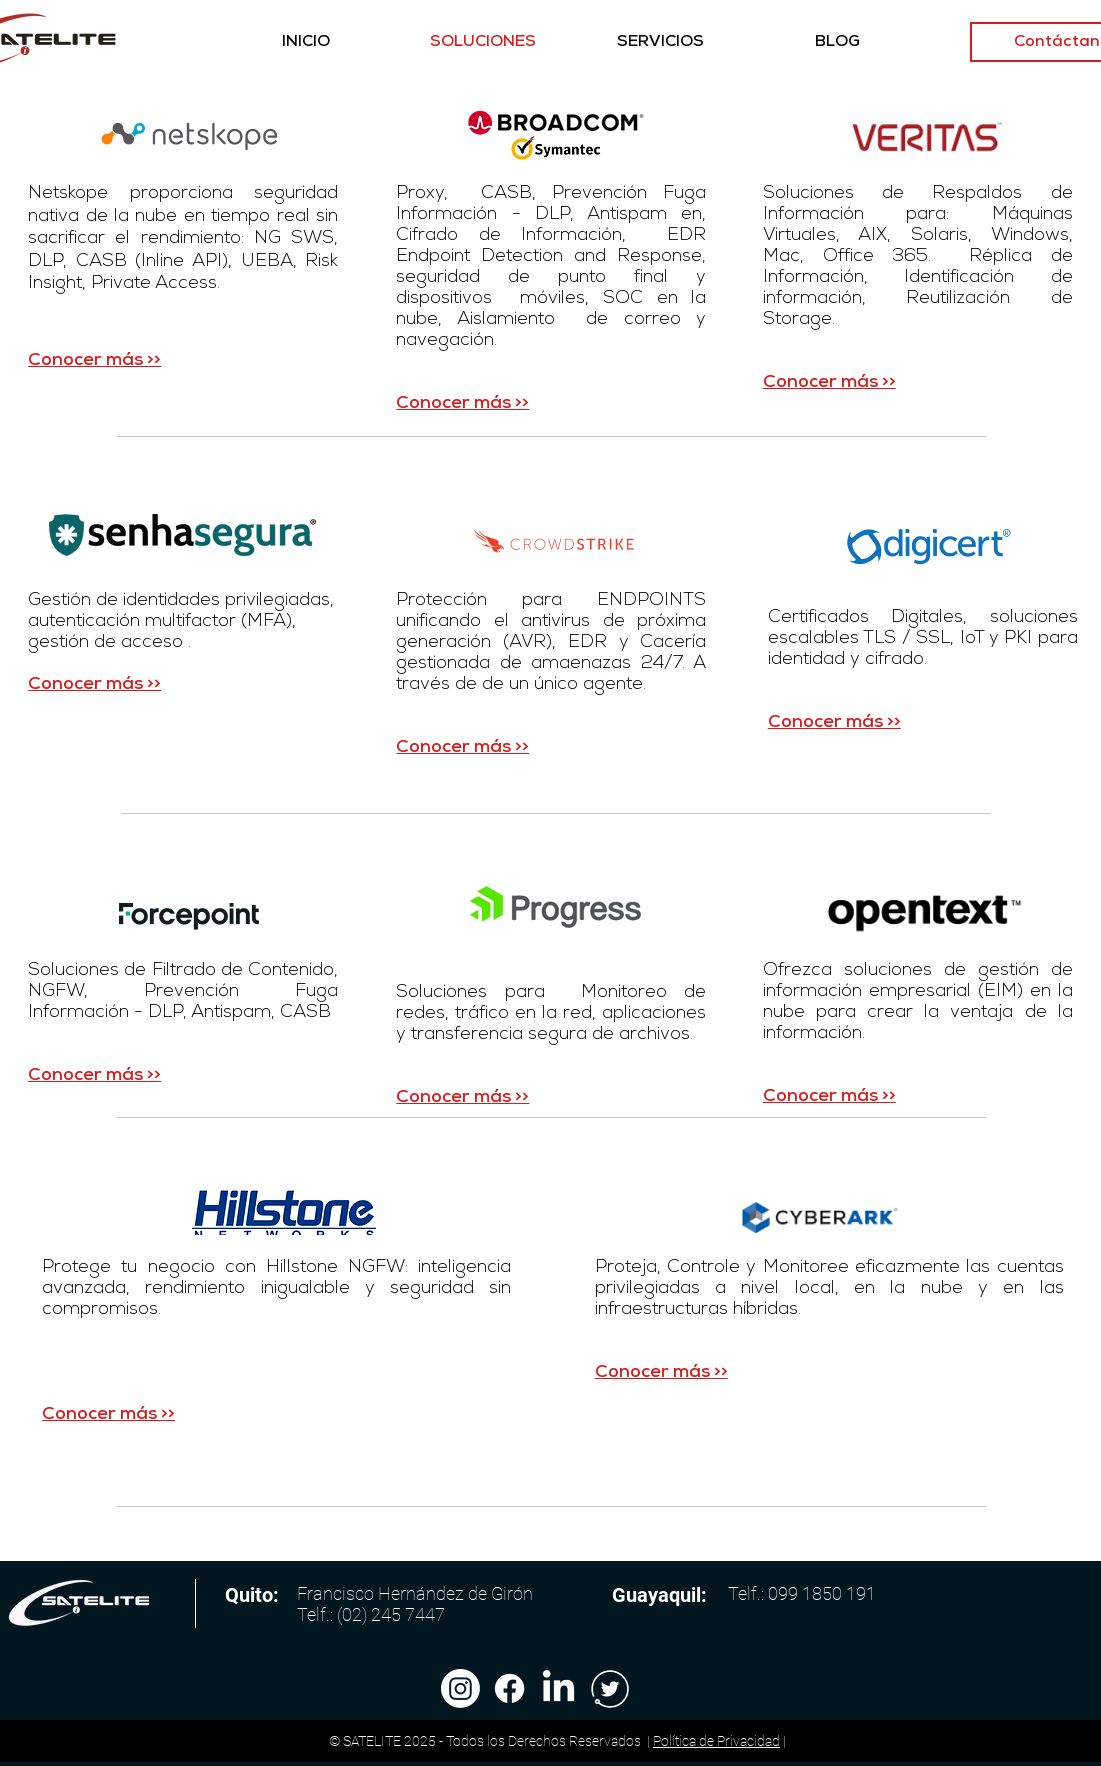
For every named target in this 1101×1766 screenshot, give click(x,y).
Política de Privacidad (716, 1741)
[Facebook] (509, 1688)
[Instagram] (460, 1688)
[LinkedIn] (558, 1688)
